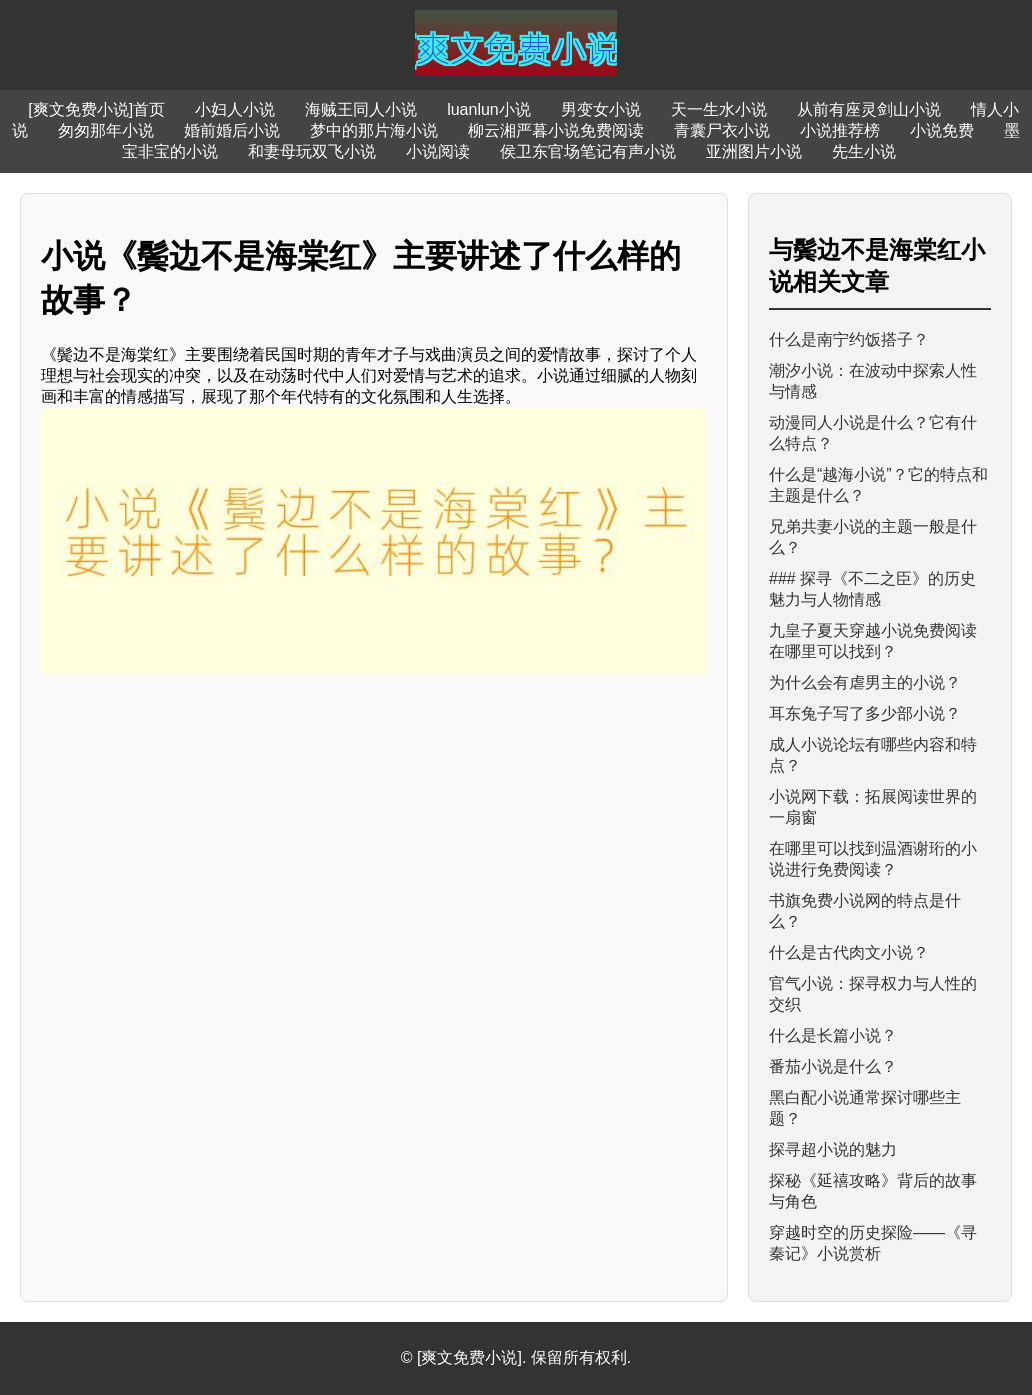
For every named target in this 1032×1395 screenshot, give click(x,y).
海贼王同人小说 (361, 109)
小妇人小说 (235, 109)
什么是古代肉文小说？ (849, 952)
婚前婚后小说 (232, 130)
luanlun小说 (489, 109)
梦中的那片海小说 (374, 130)
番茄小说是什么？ (833, 1066)
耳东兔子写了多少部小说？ (865, 713)
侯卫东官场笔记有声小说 (588, 151)
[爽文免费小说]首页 (96, 109)
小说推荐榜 (840, 130)
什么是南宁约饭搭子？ (849, 339)
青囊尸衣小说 (722, 130)
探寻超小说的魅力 (833, 1149)
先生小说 (864, 151)
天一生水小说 (719, 109)
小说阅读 (438, 151)
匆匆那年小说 (106, 130)
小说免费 (942, 130)
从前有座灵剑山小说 (869, 109)
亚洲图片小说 (754, 151)
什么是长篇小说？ (833, 1035)
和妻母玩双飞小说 (312, 151)
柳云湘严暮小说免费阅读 (556, 130)
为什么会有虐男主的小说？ (865, 682)
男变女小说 (601, 109)
